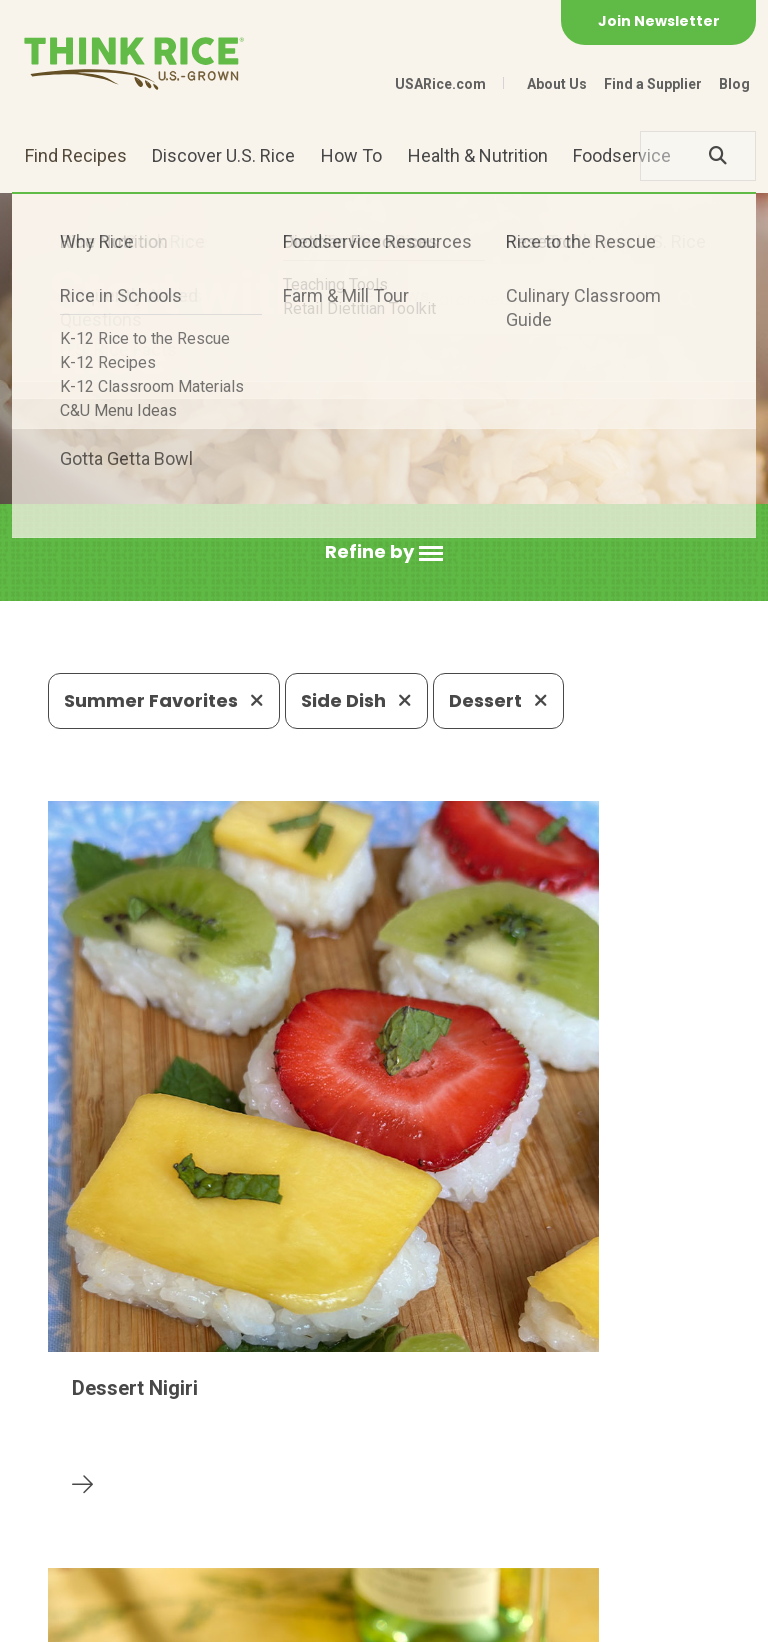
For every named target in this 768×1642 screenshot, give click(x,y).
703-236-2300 (243, 1472)
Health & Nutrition (478, 155)
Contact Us (86, 1617)
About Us (557, 84)
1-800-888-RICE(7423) (430, 1472)
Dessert (498, 700)
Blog (734, 84)
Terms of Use (406, 1617)
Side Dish (356, 700)
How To (351, 155)
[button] (384, 552)
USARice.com (440, 84)
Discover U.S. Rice (223, 155)
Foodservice (622, 155)
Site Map (304, 1617)
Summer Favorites (164, 700)
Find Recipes (76, 155)
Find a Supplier (653, 84)
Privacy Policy (199, 1617)
